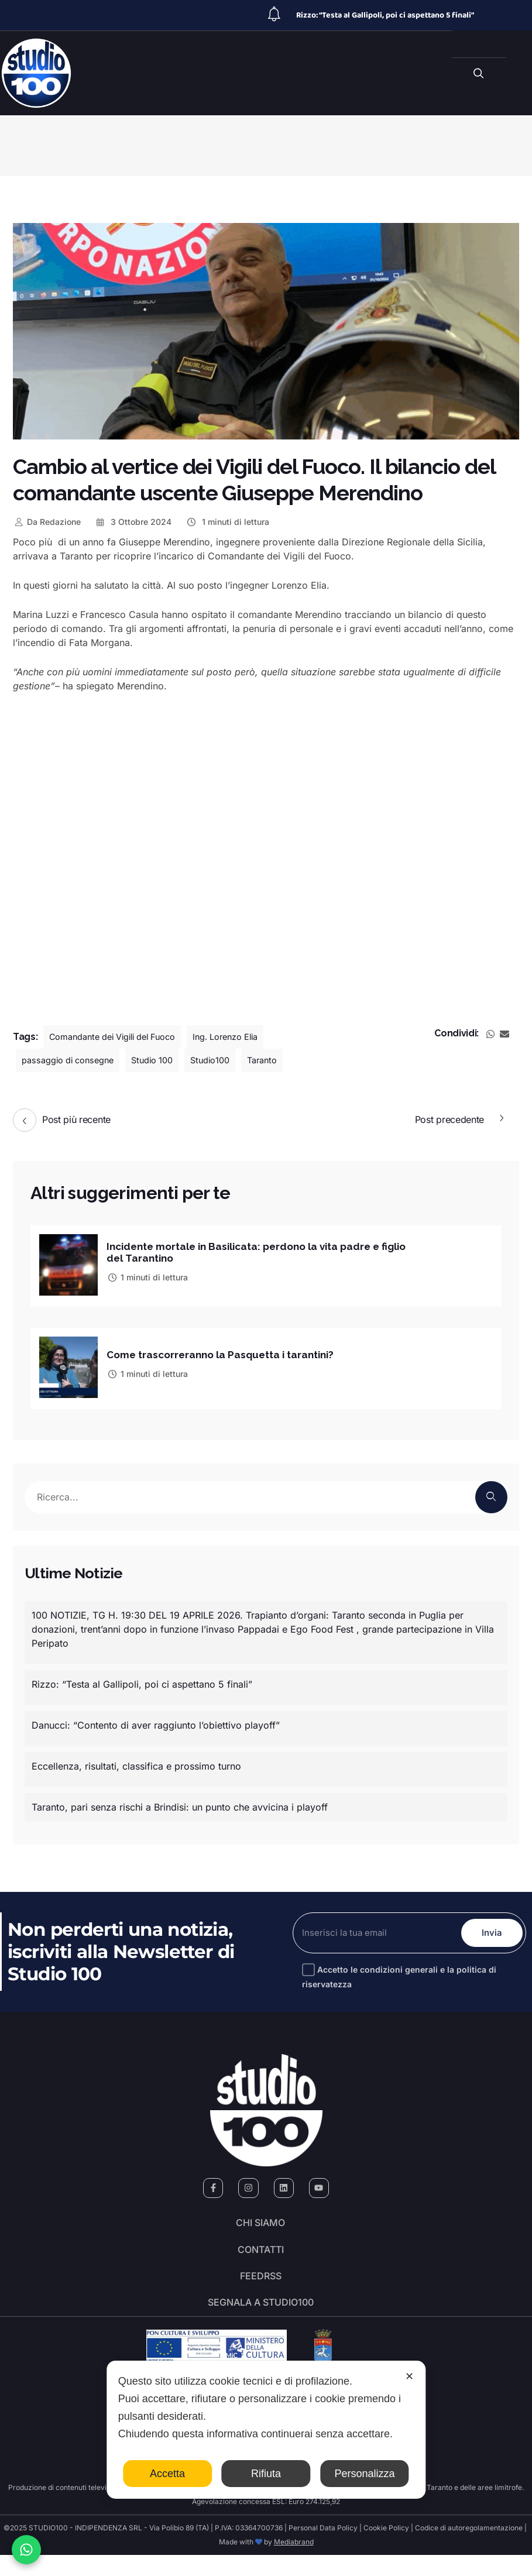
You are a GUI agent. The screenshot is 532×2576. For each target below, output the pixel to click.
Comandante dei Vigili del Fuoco (121, 1037)
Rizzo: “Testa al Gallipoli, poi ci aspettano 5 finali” (385, 15)
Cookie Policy (386, 2548)
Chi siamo (260, 2222)
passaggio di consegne (73, 1060)
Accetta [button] (167, 2473)
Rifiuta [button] (266, 2473)
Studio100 (227, 1060)
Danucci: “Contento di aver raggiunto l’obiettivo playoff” (156, 1720)
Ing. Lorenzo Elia (247, 1037)
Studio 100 (165, 1060)
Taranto (283, 1060)
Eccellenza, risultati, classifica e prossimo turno (136, 1761)
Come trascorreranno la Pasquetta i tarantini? (226, 1351)
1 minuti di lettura (227, 522)
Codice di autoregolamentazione (468, 2548)
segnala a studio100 (261, 2321)
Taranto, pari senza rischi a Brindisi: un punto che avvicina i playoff (180, 1802)
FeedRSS (261, 2288)
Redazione (47, 522)
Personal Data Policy (323, 2548)
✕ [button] (409, 2376)
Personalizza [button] (364, 2473)
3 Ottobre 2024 (133, 522)
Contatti (261, 2255)
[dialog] (266, 2430)
